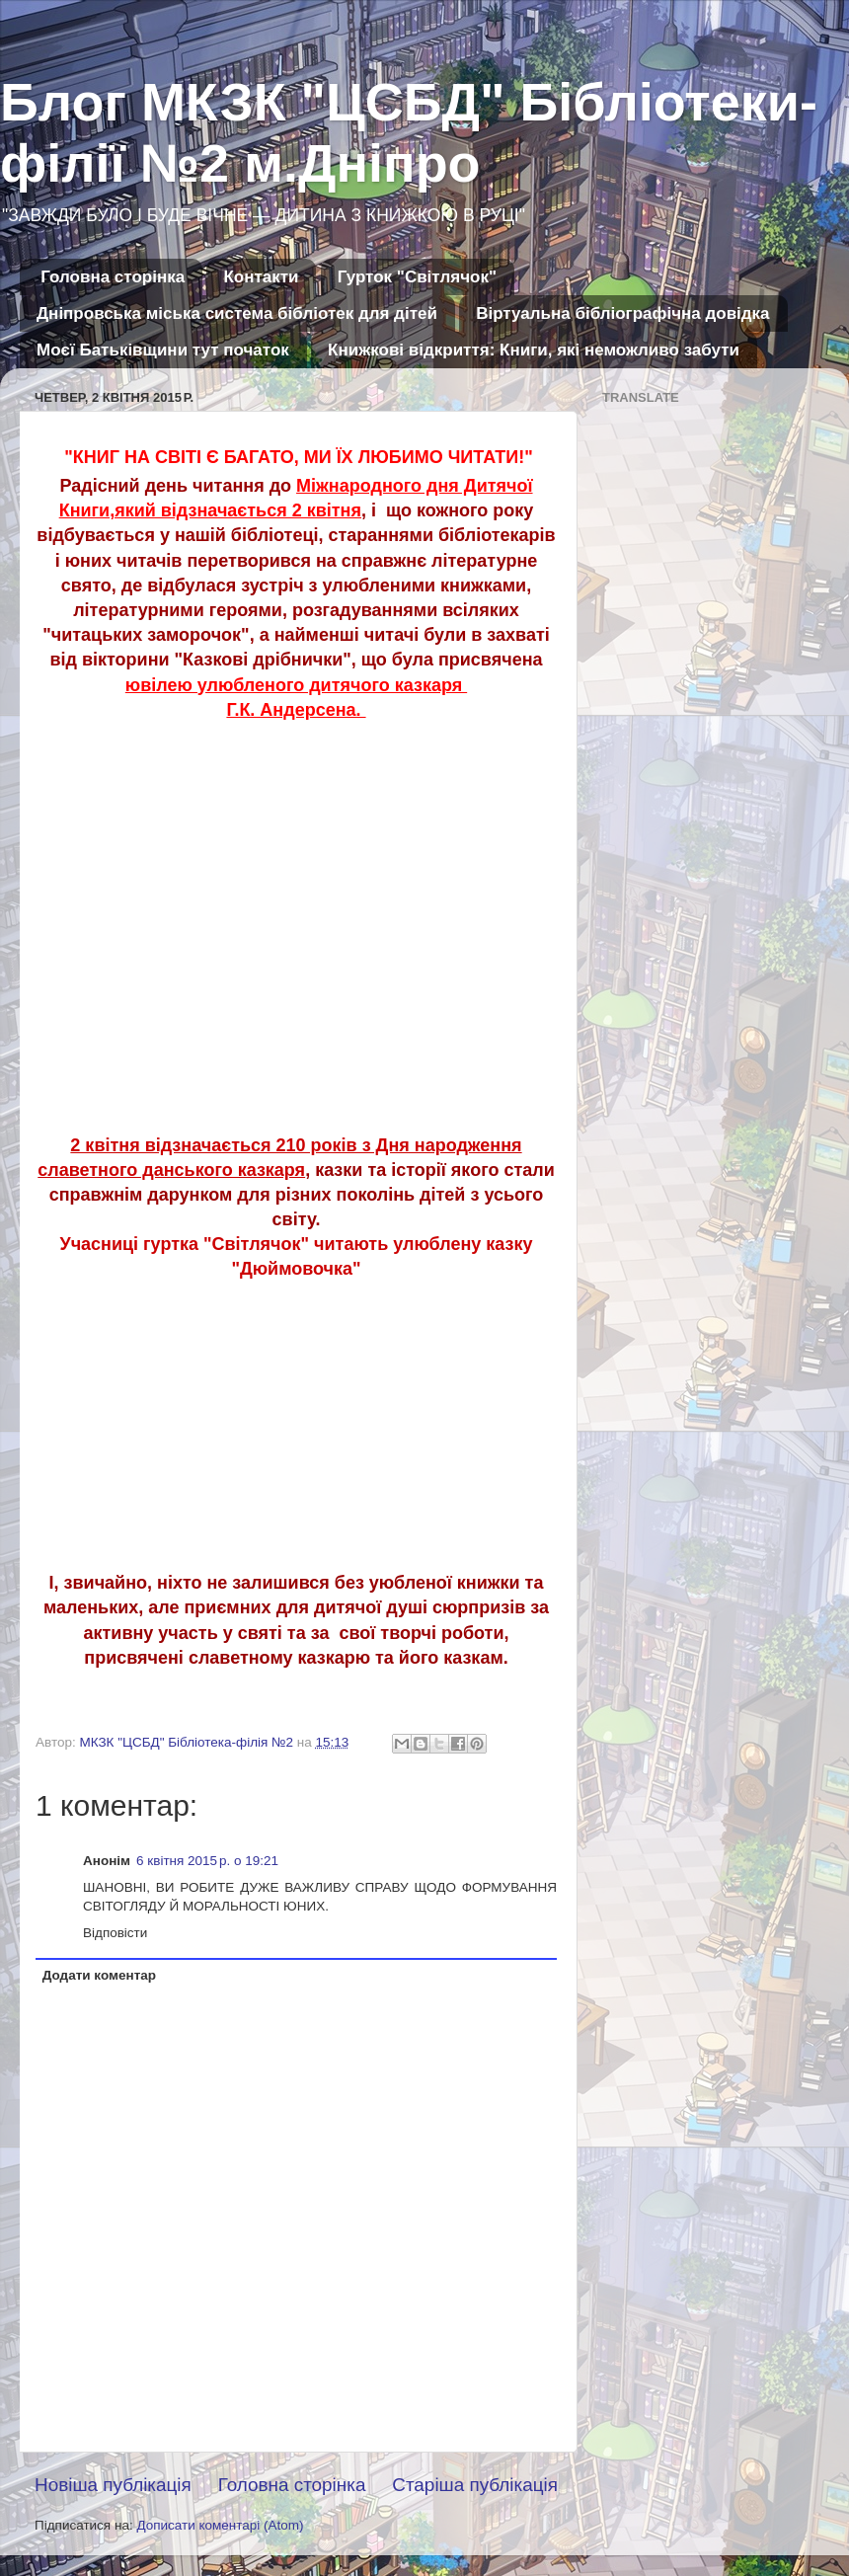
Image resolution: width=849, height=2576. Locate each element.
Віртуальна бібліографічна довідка (622, 313)
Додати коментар (99, 1975)
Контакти (260, 277)
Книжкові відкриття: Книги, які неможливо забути (533, 350)
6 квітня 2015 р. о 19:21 (207, 1860)
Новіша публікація (113, 2484)
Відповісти (115, 1932)
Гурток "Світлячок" (417, 277)
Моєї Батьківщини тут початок (163, 350)
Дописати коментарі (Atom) (219, 2525)
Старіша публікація (475, 2484)
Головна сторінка (112, 277)
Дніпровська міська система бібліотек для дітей (237, 313)
